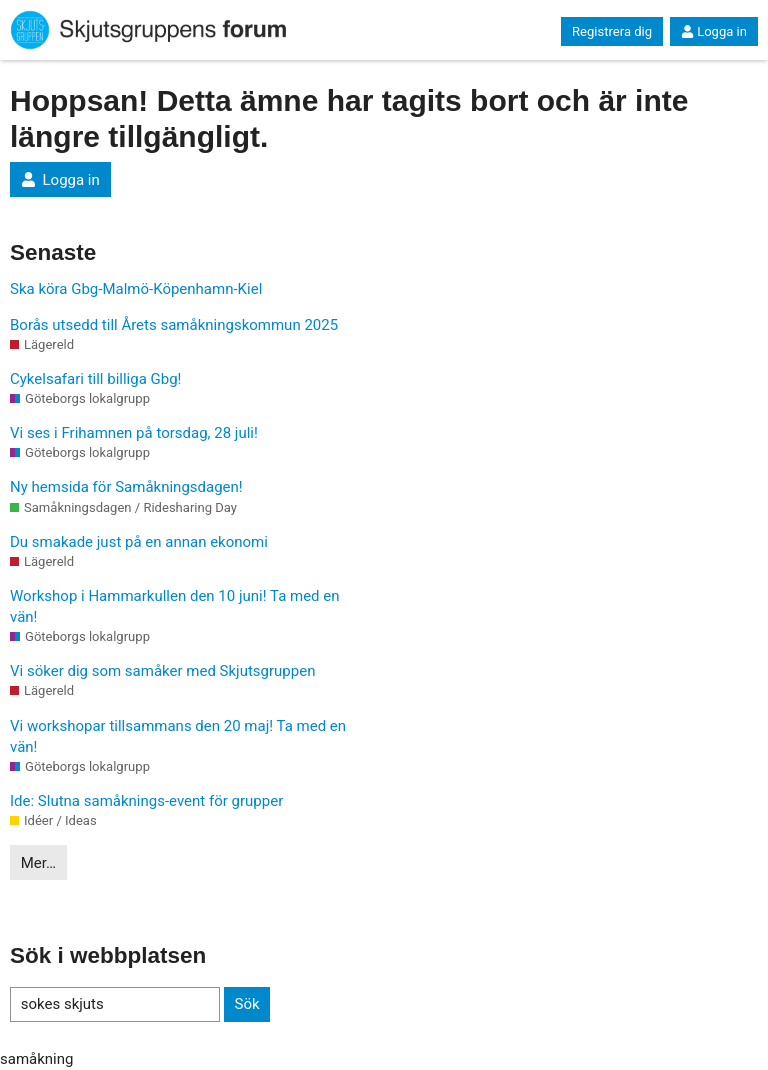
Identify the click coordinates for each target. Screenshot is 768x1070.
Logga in (714, 31)
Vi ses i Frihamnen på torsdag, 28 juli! (134, 433)
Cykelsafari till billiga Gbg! (95, 379)
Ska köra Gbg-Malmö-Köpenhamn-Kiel (136, 289)
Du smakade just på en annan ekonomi (139, 542)
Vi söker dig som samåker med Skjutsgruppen (162, 671)
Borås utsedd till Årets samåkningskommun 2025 (174, 325)
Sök (246, 1004)
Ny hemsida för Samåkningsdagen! (126, 487)
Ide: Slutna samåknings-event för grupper (146, 801)
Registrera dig (612, 31)
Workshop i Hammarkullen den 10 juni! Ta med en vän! (175, 606)
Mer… (38, 863)
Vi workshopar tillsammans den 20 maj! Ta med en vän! (178, 736)
